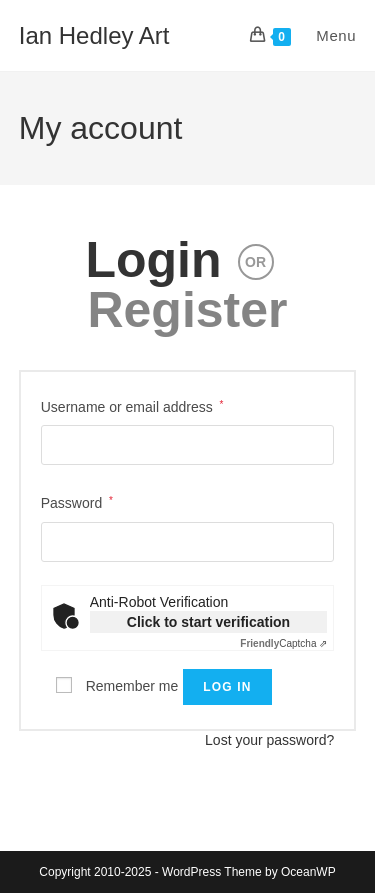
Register (187, 310)
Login (153, 260)
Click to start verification (208, 622)
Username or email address (132, 405)
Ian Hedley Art (94, 35)
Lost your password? (269, 740)
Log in (227, 687)
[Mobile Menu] (325, 35)
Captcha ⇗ (283, 643)
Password (77, 501)
